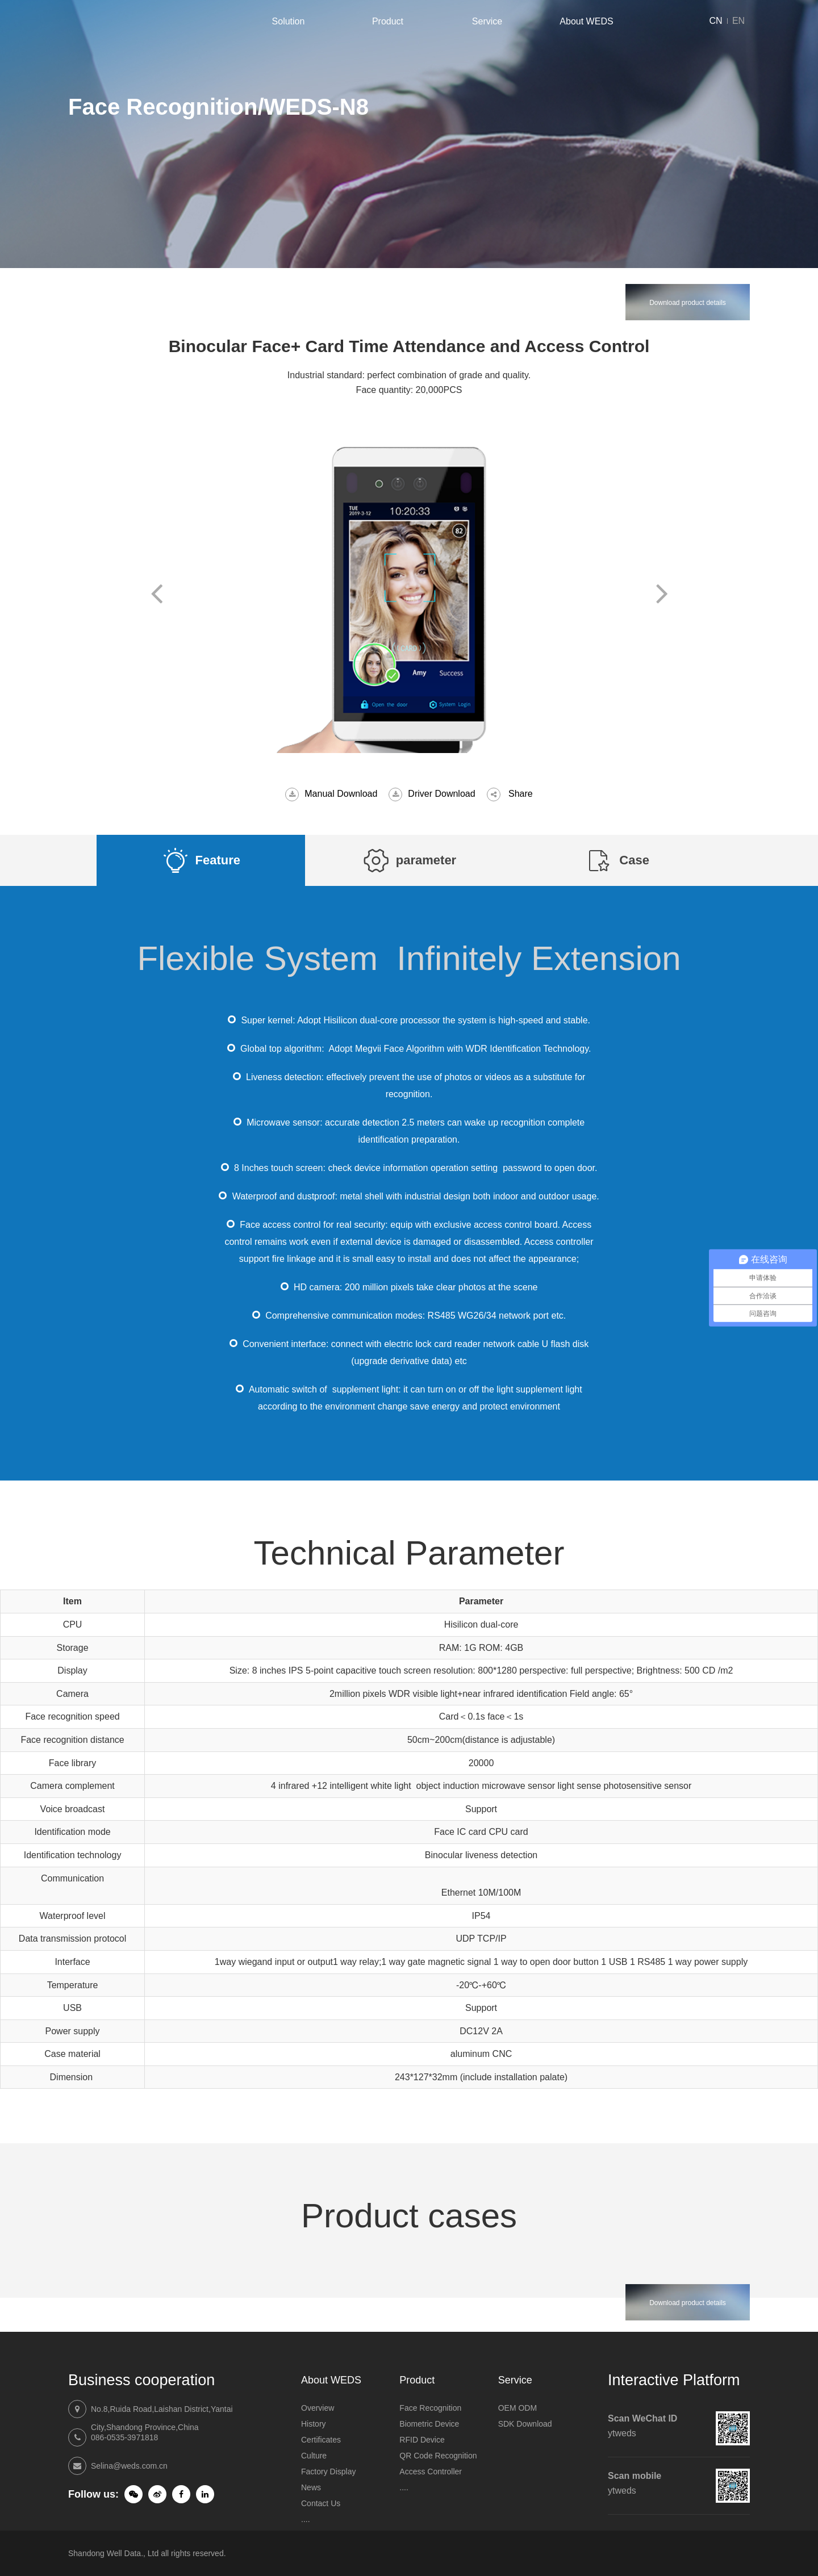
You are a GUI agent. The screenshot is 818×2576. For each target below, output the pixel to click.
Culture (314, 2455)
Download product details (687, 303)
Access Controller (430, 2471)
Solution (288, 21)
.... (305, 2519)
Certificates (321, 2439)
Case (634, 860)
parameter (426, 860)
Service (487, 21)
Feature (217, 860)
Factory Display (328, 2471)
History (313, 2423)
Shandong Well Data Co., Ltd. (113, 21)
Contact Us (320, 2503)
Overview (317, 2407)
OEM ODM (517, 2407)
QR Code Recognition (438, 2455)
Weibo (157, 2494)
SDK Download (525, 2423)
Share (520, 793)
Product (387, 21)
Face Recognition (430, 2407)
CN (715, 21)
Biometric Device (429, 2423)
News (311, 2487)
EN (738, 21)
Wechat (133, 2494)
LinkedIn (205, 2494)
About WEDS (586, 21)
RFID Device (421, 2439)
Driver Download (441, 793)
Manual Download (340, 793)
